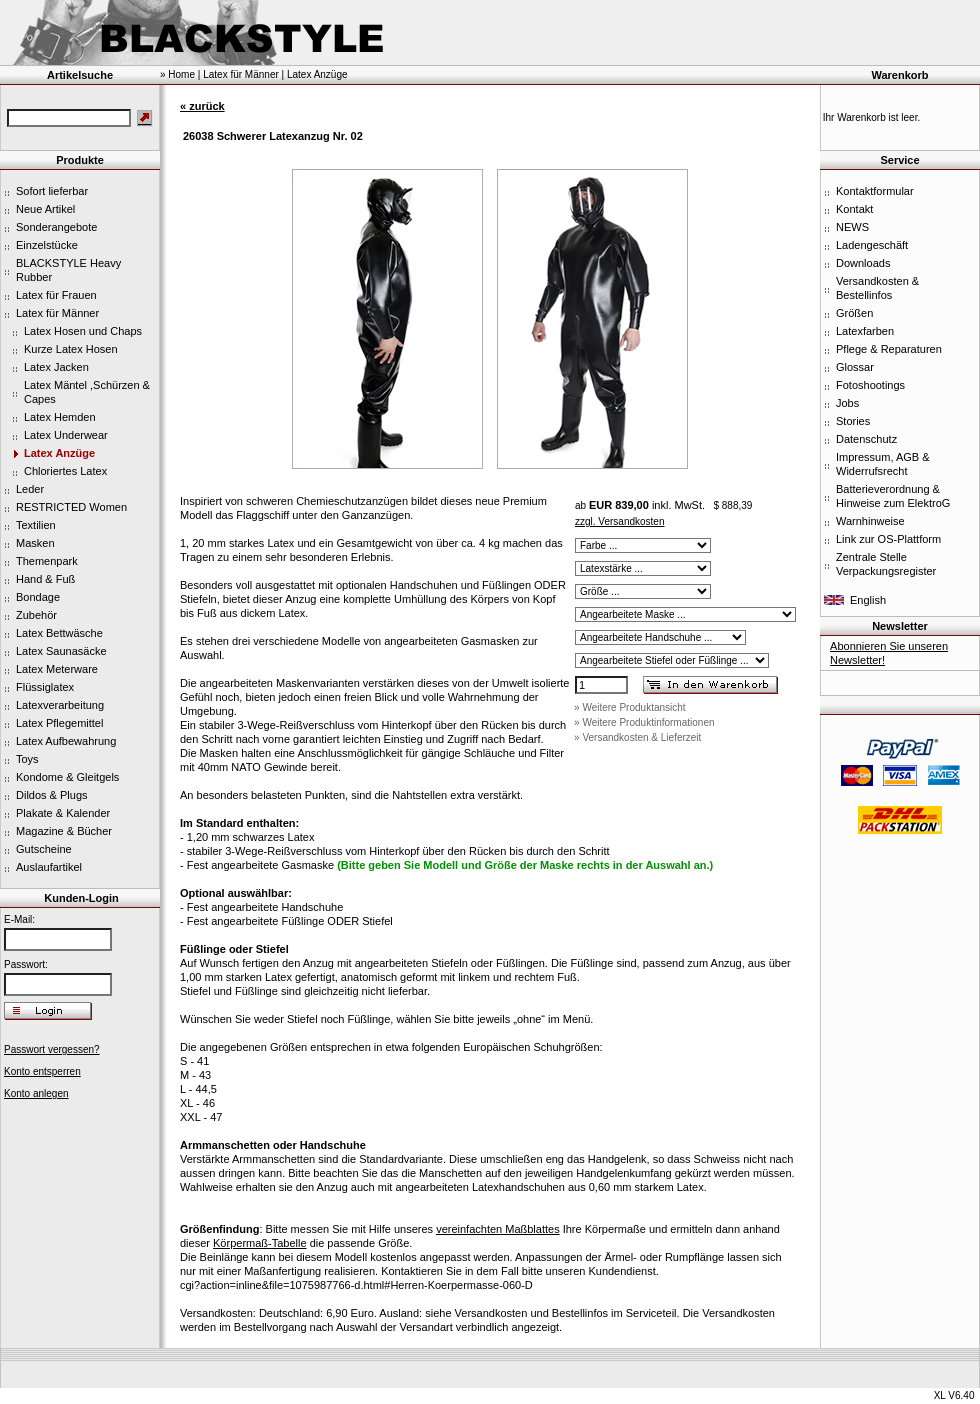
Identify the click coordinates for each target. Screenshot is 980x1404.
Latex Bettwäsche (59, 633)
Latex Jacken (56, 367)
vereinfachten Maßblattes (498, 1229)
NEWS (852, 227)
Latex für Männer (57, 313)
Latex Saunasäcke (61, 651)
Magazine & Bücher (64, 831)
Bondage (38, 597)
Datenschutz (866, 439)
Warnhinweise (870, 521)
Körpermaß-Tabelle (260, 1243)
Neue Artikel (45, 209)
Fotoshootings (870, 385)
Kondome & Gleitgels (67, 777)
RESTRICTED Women (71, 507)
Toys (27, 759)
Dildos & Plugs (52, 795)
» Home (177, 74)
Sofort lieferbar (52, 191)
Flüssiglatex (45, 687)
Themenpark (47, 561)
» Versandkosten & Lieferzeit (637, 737)
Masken (35, 543)
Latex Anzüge (59, 453)
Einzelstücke (47, 245)
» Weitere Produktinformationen (644, 722)
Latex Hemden (60, 417)
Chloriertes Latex (65, 471)
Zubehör (36, 615)
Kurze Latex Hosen (71, 349)
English (868, 600)
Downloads (863, 263)
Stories (853, 421)
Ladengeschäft (872, 245)
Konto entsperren (42, 1071)
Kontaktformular (875, 191)
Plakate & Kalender (63, 813)
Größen (854, 313)
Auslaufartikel (49, 867)
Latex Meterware (57, 669)
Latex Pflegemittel (59, 723)
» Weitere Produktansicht (630, 707)
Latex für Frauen (56, 295)
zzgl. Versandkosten (620, 521)
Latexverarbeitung (60, 705)
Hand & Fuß (45, 579)
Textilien (36, 525)
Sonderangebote (56, 227)
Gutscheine (44, 849)
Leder (30, 489)
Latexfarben (865, 331)
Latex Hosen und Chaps (83, 331)
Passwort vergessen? (52, 1049)
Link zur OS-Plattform (888, 539)
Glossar (855, 367)
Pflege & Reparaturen (889, 349)
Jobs (847, 403)
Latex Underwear (66, 435)
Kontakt (854, 209)
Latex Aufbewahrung (66, 741)
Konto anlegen (36, 1093)
